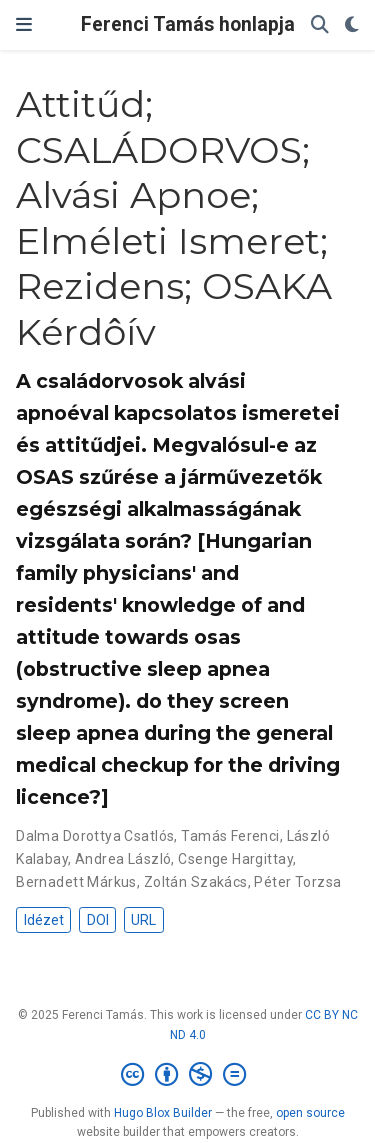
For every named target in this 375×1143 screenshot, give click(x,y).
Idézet (44, 920)
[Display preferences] (352, 25)
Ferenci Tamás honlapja (188, 24)
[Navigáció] (24, 25)
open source (310, 1113)
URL (143, 920)
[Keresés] (320, 25)
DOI (98, 920)
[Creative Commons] (187, 1075)
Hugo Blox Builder (163, 1113)
